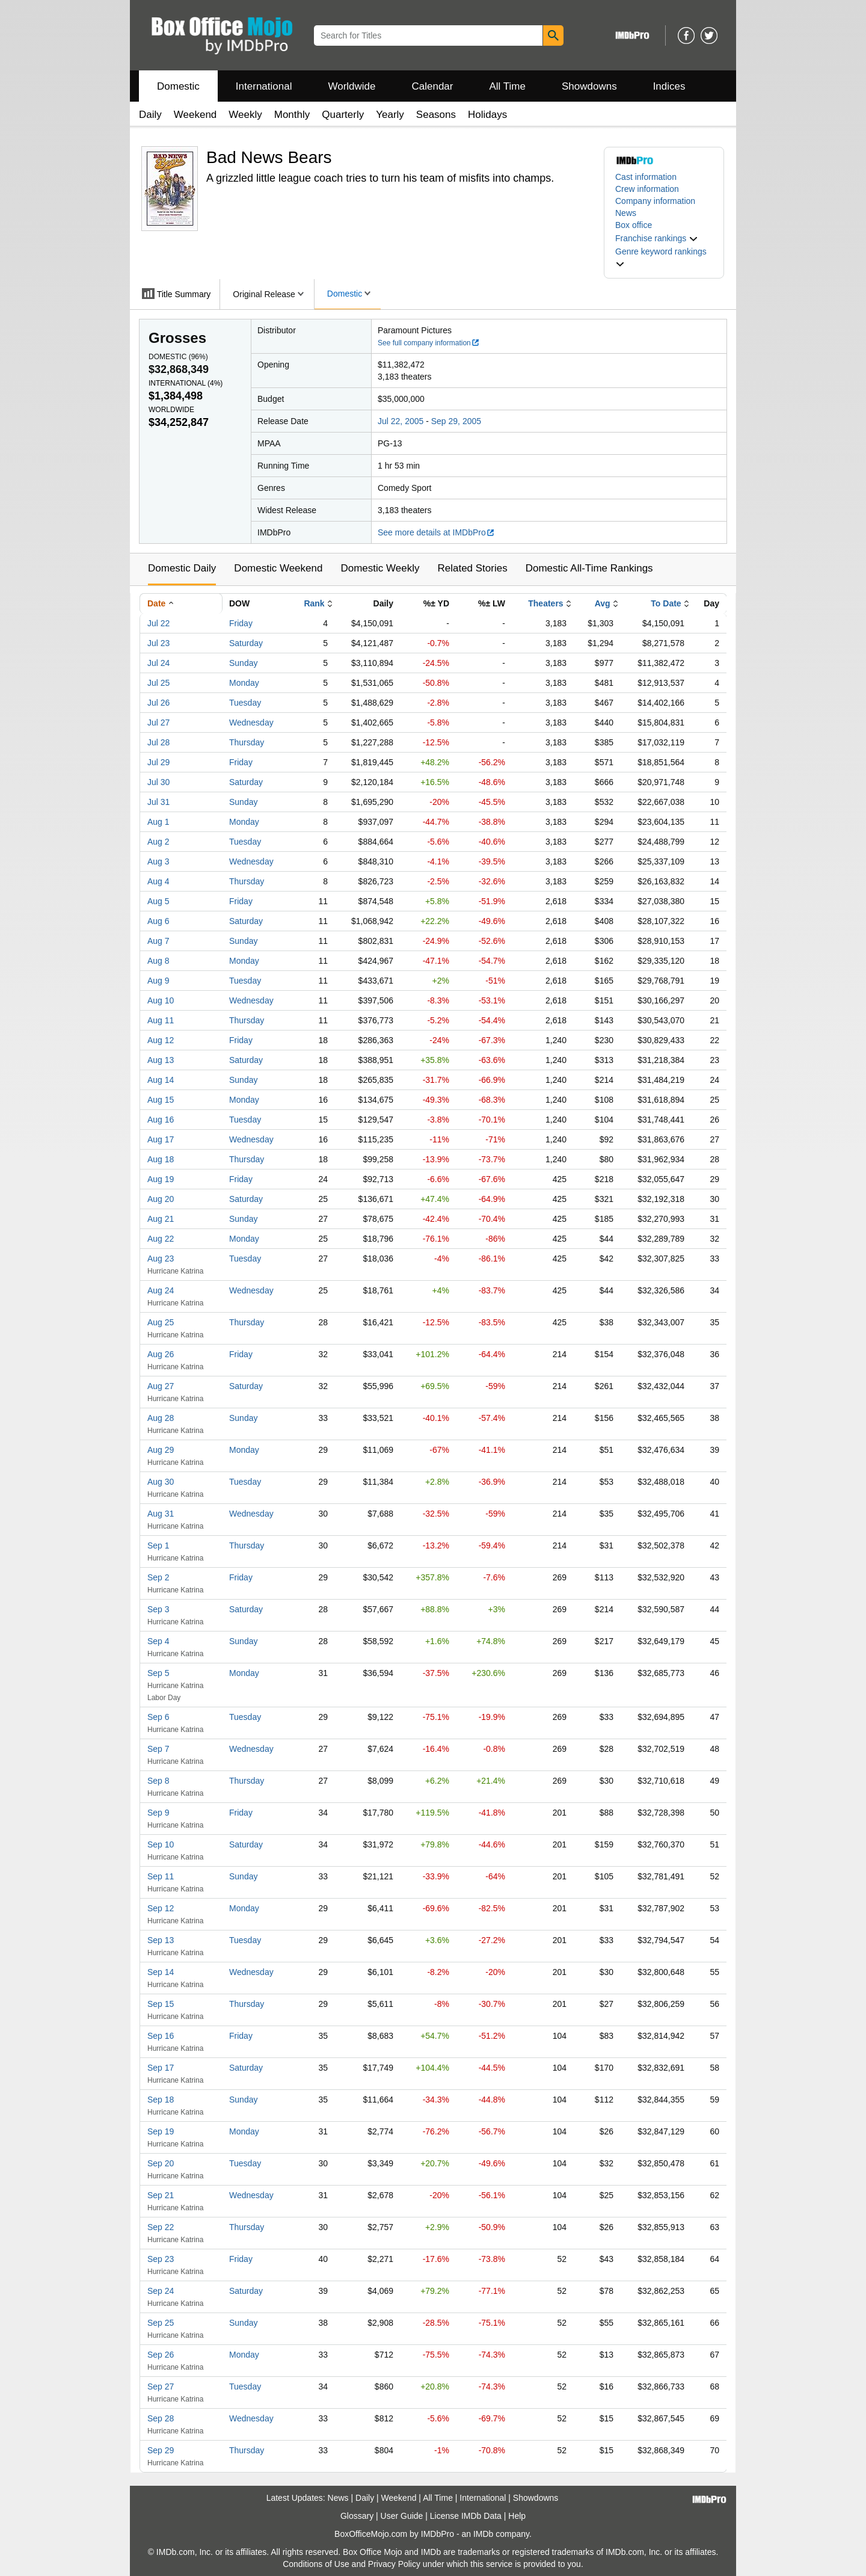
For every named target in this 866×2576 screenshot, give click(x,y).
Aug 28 (160, 1418)
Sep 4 (158, 1641)
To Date (666, 603)
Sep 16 (160, 2036)
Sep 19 (160, 2131)
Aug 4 (158, 881)
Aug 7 (158, 941)
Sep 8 (158, 1781)
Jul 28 (158, 742)
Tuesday (245, 702)
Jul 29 (158, 762)
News (625, 213)
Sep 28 (160, 2418)
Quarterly (343, 114)
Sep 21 (160, 2195)
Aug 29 (160, 1450)
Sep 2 (158, 1577)
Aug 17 (160, 1139)
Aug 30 (160, 1482)
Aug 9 (158, 980)
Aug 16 (160, 1119)
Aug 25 (160, 1322)
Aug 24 (160, 1290)
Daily (150, 114)
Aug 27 (160, 1386)
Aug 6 (158, 921)
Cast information (646, 177)
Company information (655, 201)
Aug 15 (160, 1100)
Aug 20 (160, 1199)
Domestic (178, 86)
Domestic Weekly (379, 568)
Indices (669, 86)
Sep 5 (158, 1673)
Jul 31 (158, 802)
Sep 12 (160, 1908)
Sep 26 (160, 2354)
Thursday (246, 742)
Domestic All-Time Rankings (589, 568)
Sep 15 (160, 2004)
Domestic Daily (182, 568)
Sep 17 (160, 2067)
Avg (602, 603)
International (264, 86)
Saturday (246, 643)
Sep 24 (160, 2291)
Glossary (356, 2516)
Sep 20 (160, 2163)
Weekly (245, 114)
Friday (241, 623)
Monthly (292, 114)
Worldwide (351, 86)
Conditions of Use (316, 2564)
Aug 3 (158, 861)
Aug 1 (158, 822)
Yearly (390, 114)
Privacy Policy (394, 2564)
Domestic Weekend (278, 568)
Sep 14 (160, 1972)
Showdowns (589, 86)
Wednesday (251, 722)
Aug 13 (160, 1060)
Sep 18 (160, 2099)
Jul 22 (158, 623)
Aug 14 (160, 1080)
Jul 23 (158, 643)
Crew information (647, 189)
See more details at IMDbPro (436, 532)
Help (517, 2516)
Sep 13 (160, 1940)
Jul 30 (158, 782)
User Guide (402, 2516)
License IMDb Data (466, 2516)
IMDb (483, 2534)
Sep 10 (160, 1844)
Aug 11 (160, 1020)
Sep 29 (160, 2450)
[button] (656, 238)
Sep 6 (158, 1717)
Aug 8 (158, 961)
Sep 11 (160, 1876)
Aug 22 (160, 1238)
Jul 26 (158, 702)
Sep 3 (158, 1609)
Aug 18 (160, 1159)
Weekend (195, 114)
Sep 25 (160, 2323)
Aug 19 (160, 1179)
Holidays (487, 114)
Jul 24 (158, 663)
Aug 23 (160, 1258)
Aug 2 (158, 841)
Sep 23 (160, 2259)
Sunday (243, 663)
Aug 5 (158, 901)
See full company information (429, 343)
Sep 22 (160, 2227)
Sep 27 (160, 2386)
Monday (244, 683)
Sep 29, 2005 (456, 421)
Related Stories (472, 568)
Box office (633, 225)
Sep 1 (158, 1545)
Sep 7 (158, 1749)
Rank (314, 603)
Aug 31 (160, 1513)
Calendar (432, 86)
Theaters (545, 603)
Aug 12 (160, 1040)
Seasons (436, 114)
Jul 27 (158, 722)
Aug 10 (160, 1000)
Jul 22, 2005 (400, 421)
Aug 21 (160, 1219)
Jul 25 (158, 683)
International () (186, 383)
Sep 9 (158, 1812)
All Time (508, 86)
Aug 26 (160, 1354)
